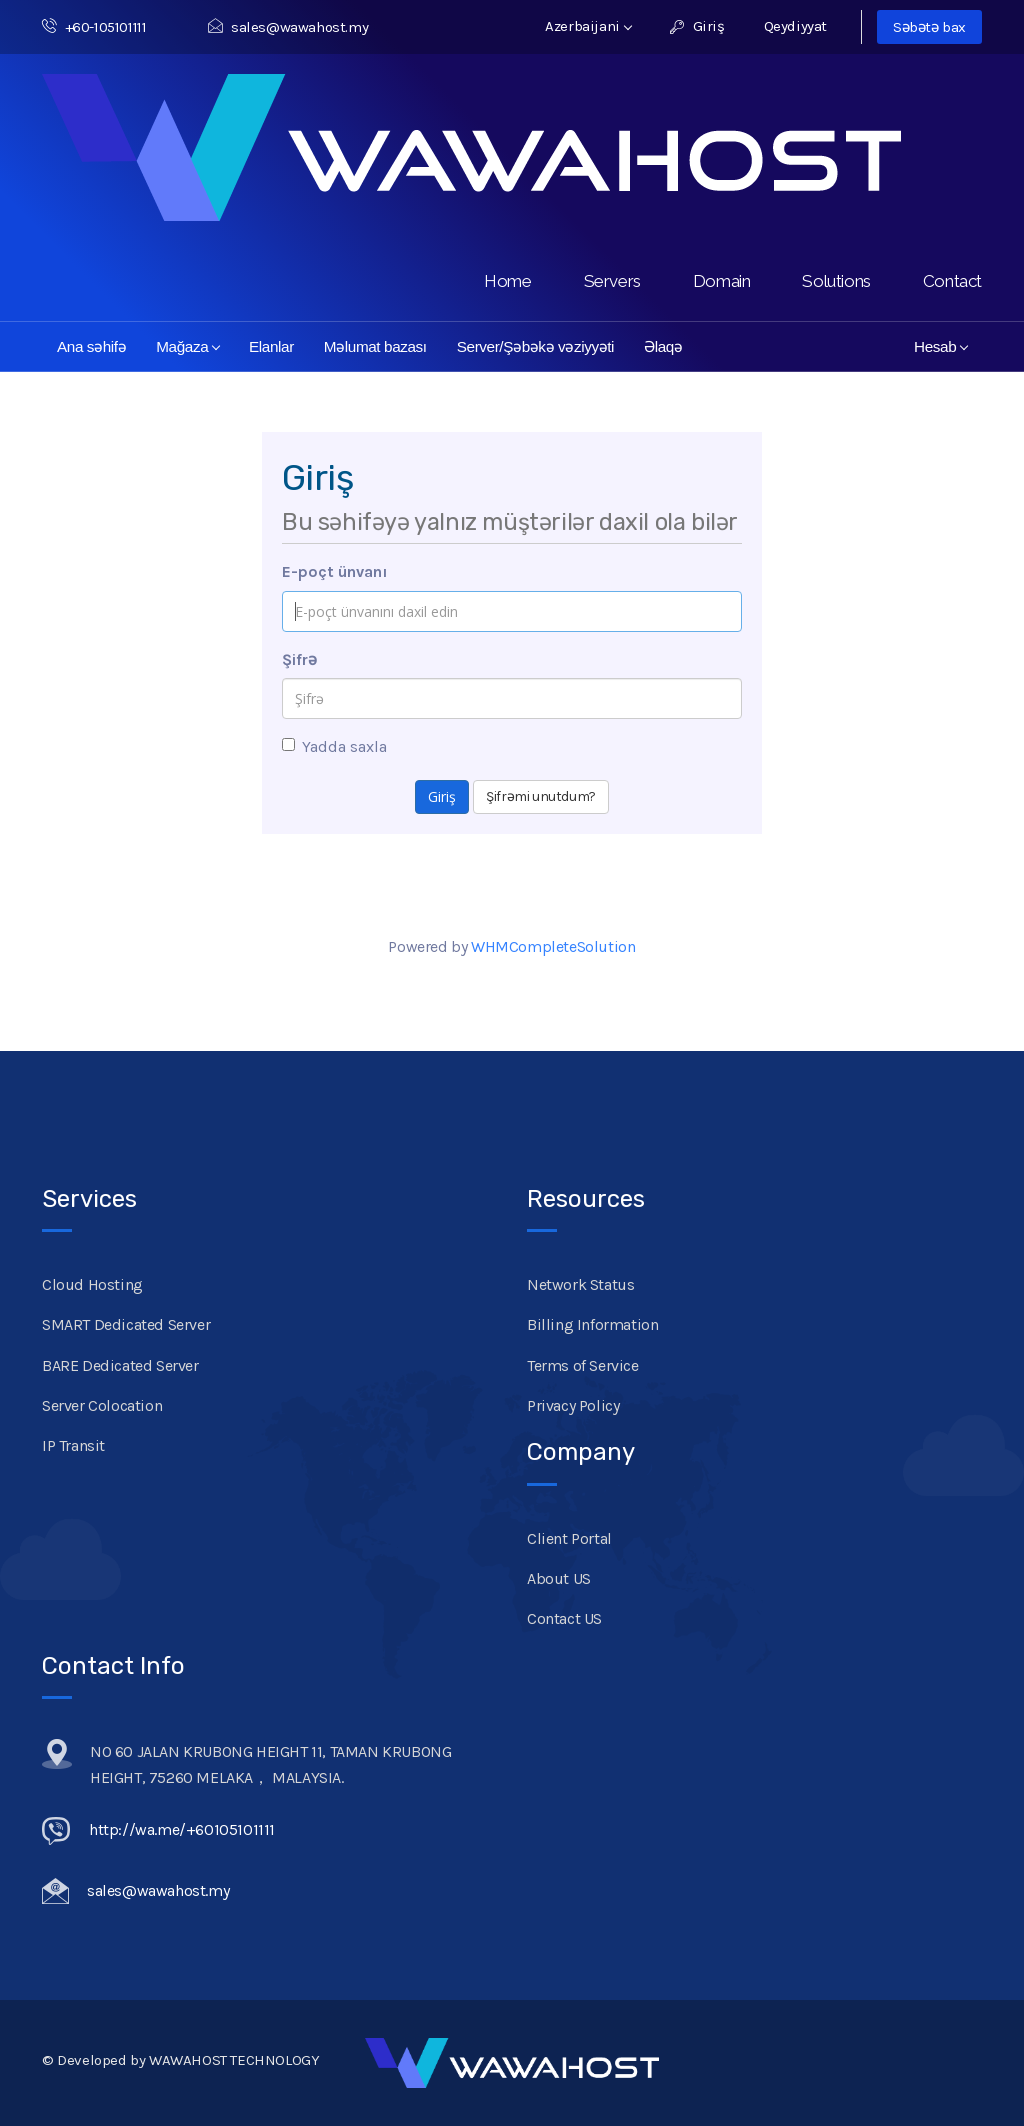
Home (507, 281)
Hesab (941, 346)
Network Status (580, 1284)
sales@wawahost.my (288, 27)
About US (559, 1578)
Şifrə (299, 659)
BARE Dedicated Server (120, 1365)
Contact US (564, 1618)
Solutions (836, 281)
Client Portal (569, 1538)
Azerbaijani (588, 26)
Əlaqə (663, 346)
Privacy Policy (573, 1405)
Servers (612, 281)
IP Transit (73, 1445)
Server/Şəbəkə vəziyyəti (535, 346)
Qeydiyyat (795, 26)
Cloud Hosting (92, 1284)
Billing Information (592, 1324)
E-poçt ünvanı (335, 571)
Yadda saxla (334, 746)
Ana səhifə (91, 346)
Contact (952, 281)
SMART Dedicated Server (126, 1324)
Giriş (697, 26)
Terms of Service (583, 1365)
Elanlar (271, 346)
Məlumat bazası (375, 346)
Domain (722, 281)
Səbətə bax (929, 27)
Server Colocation (102, 1405)
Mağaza (188, 346)
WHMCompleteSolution (553, 946)
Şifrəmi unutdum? (541, 796)
